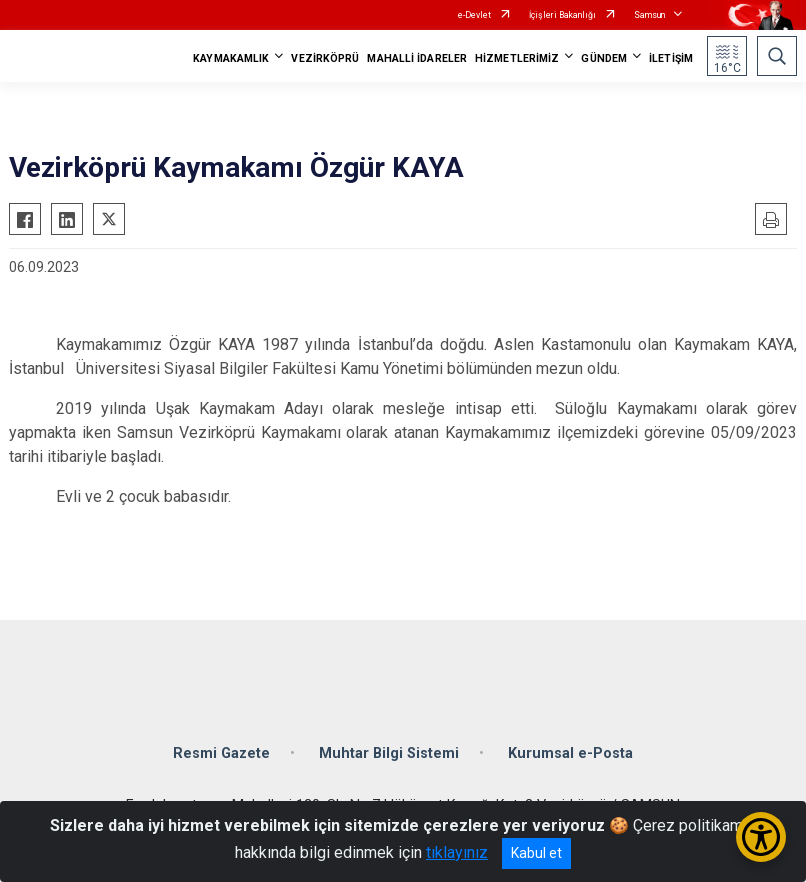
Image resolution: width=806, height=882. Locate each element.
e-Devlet (474, 15)
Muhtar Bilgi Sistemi (389, 753)
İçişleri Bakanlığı (562, 15)
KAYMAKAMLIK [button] (231, 58)
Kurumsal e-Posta (570, 753)
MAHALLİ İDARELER (417, 58)
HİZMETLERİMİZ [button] (517, 58)
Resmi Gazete (221, 753)
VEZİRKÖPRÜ (325, 58)
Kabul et (536, 853)
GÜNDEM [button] (604, 58)
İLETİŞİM (671, 58)
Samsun (649, 15)
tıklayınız (457, 852)
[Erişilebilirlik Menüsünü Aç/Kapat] (761, 837)
